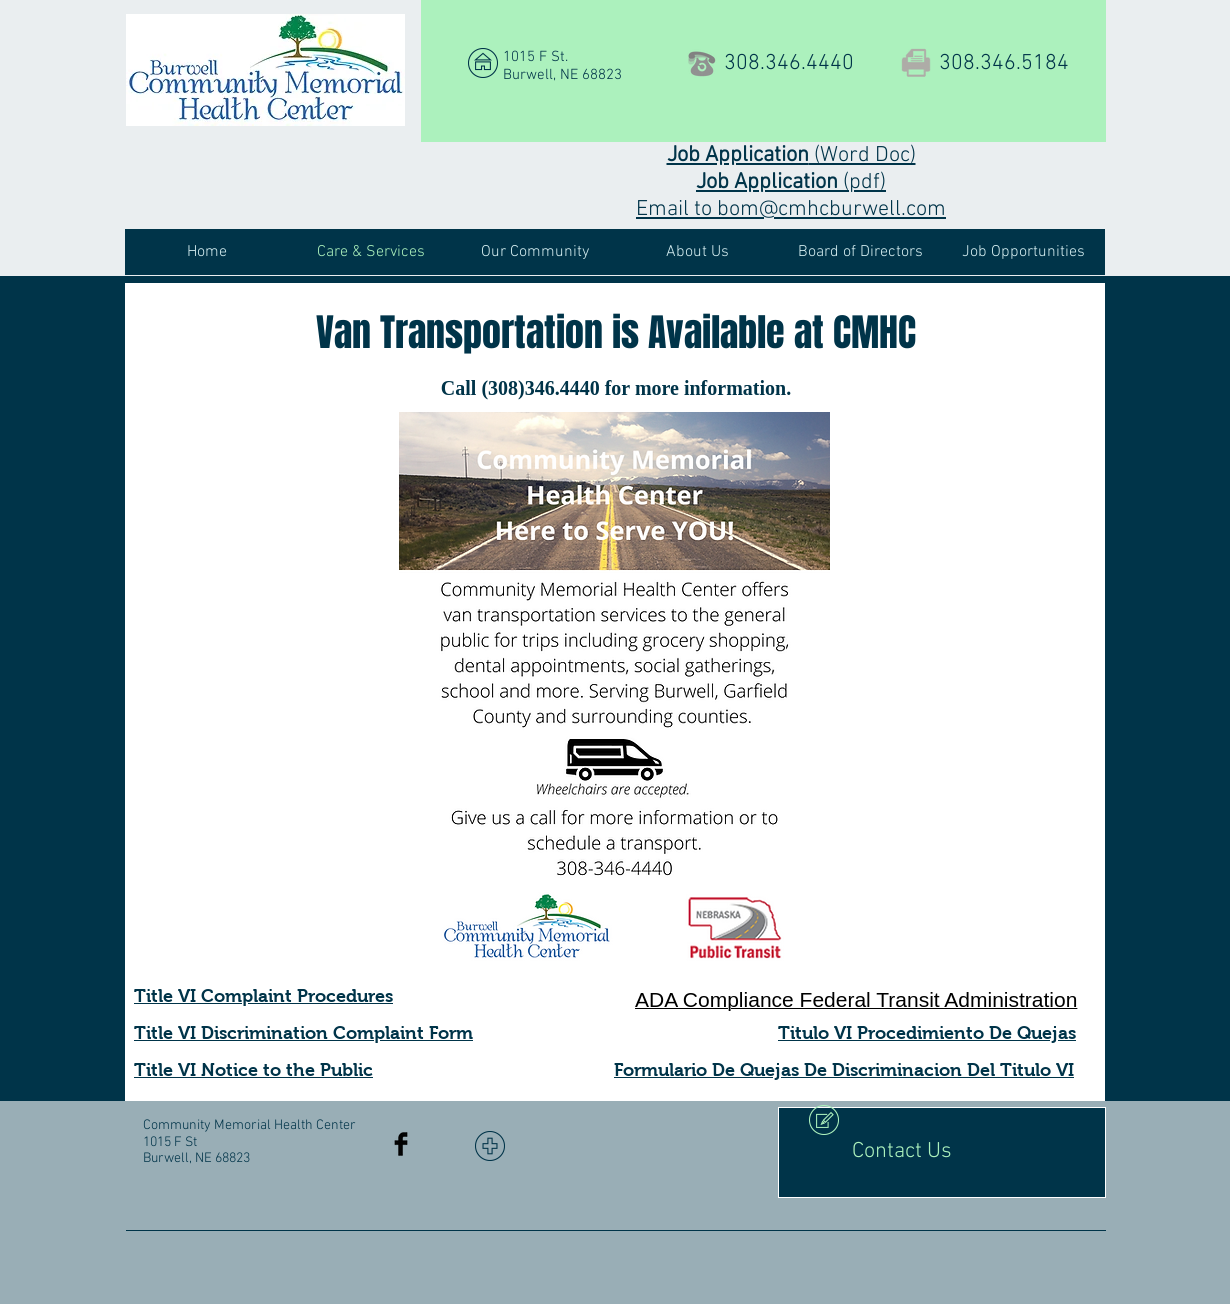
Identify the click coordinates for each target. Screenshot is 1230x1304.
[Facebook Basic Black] (401, 1144)
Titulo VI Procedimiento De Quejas (927, 1033)
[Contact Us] (942, 1152)
